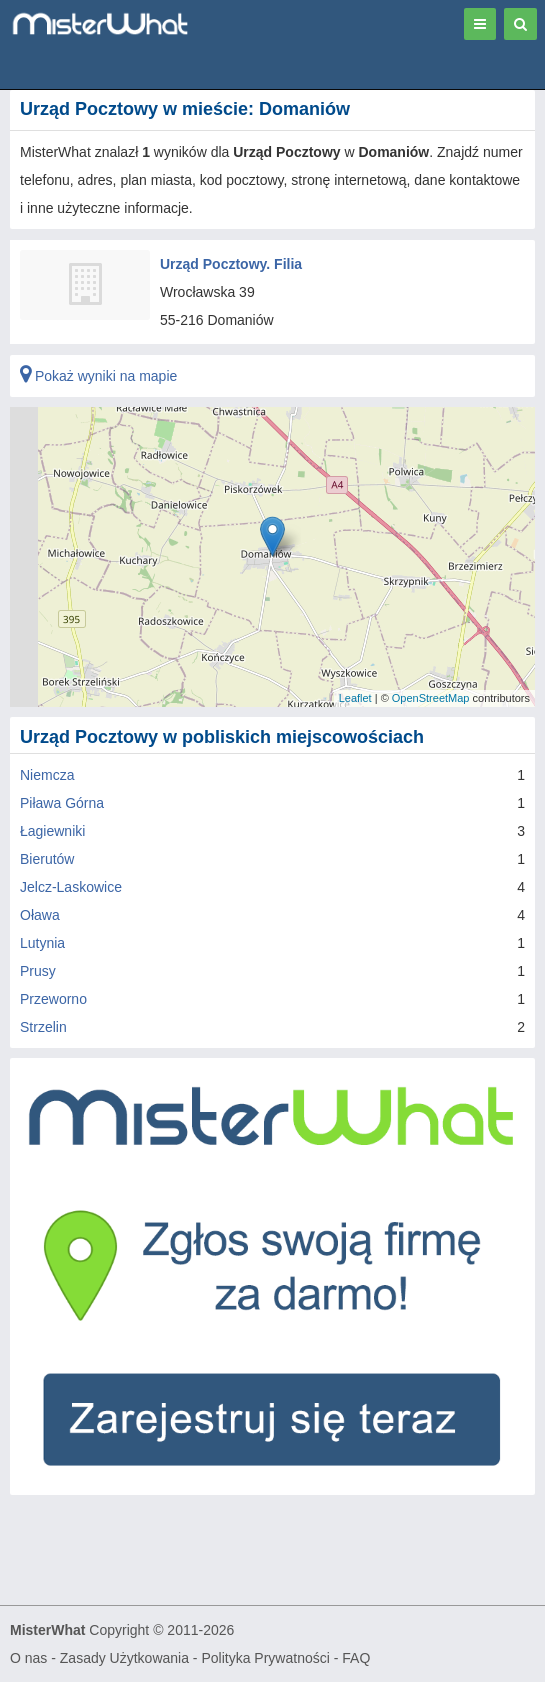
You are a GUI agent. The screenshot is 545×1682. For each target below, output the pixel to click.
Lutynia (42, 943)
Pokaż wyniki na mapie (98, 376)
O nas (28, 1658)
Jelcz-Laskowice (71, 887)
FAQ (356, 1658)
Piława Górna (62, 803)
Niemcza (47, 775)
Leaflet (355, 698)
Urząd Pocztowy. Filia (231, 264)
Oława (40, 915)
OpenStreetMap (431, 698)
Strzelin (43, 1027)
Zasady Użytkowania (124, 1658)
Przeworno (53, 999)
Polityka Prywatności (265, 1658)
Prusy (38, 971)
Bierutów (47, 859)
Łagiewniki (52, 831)
